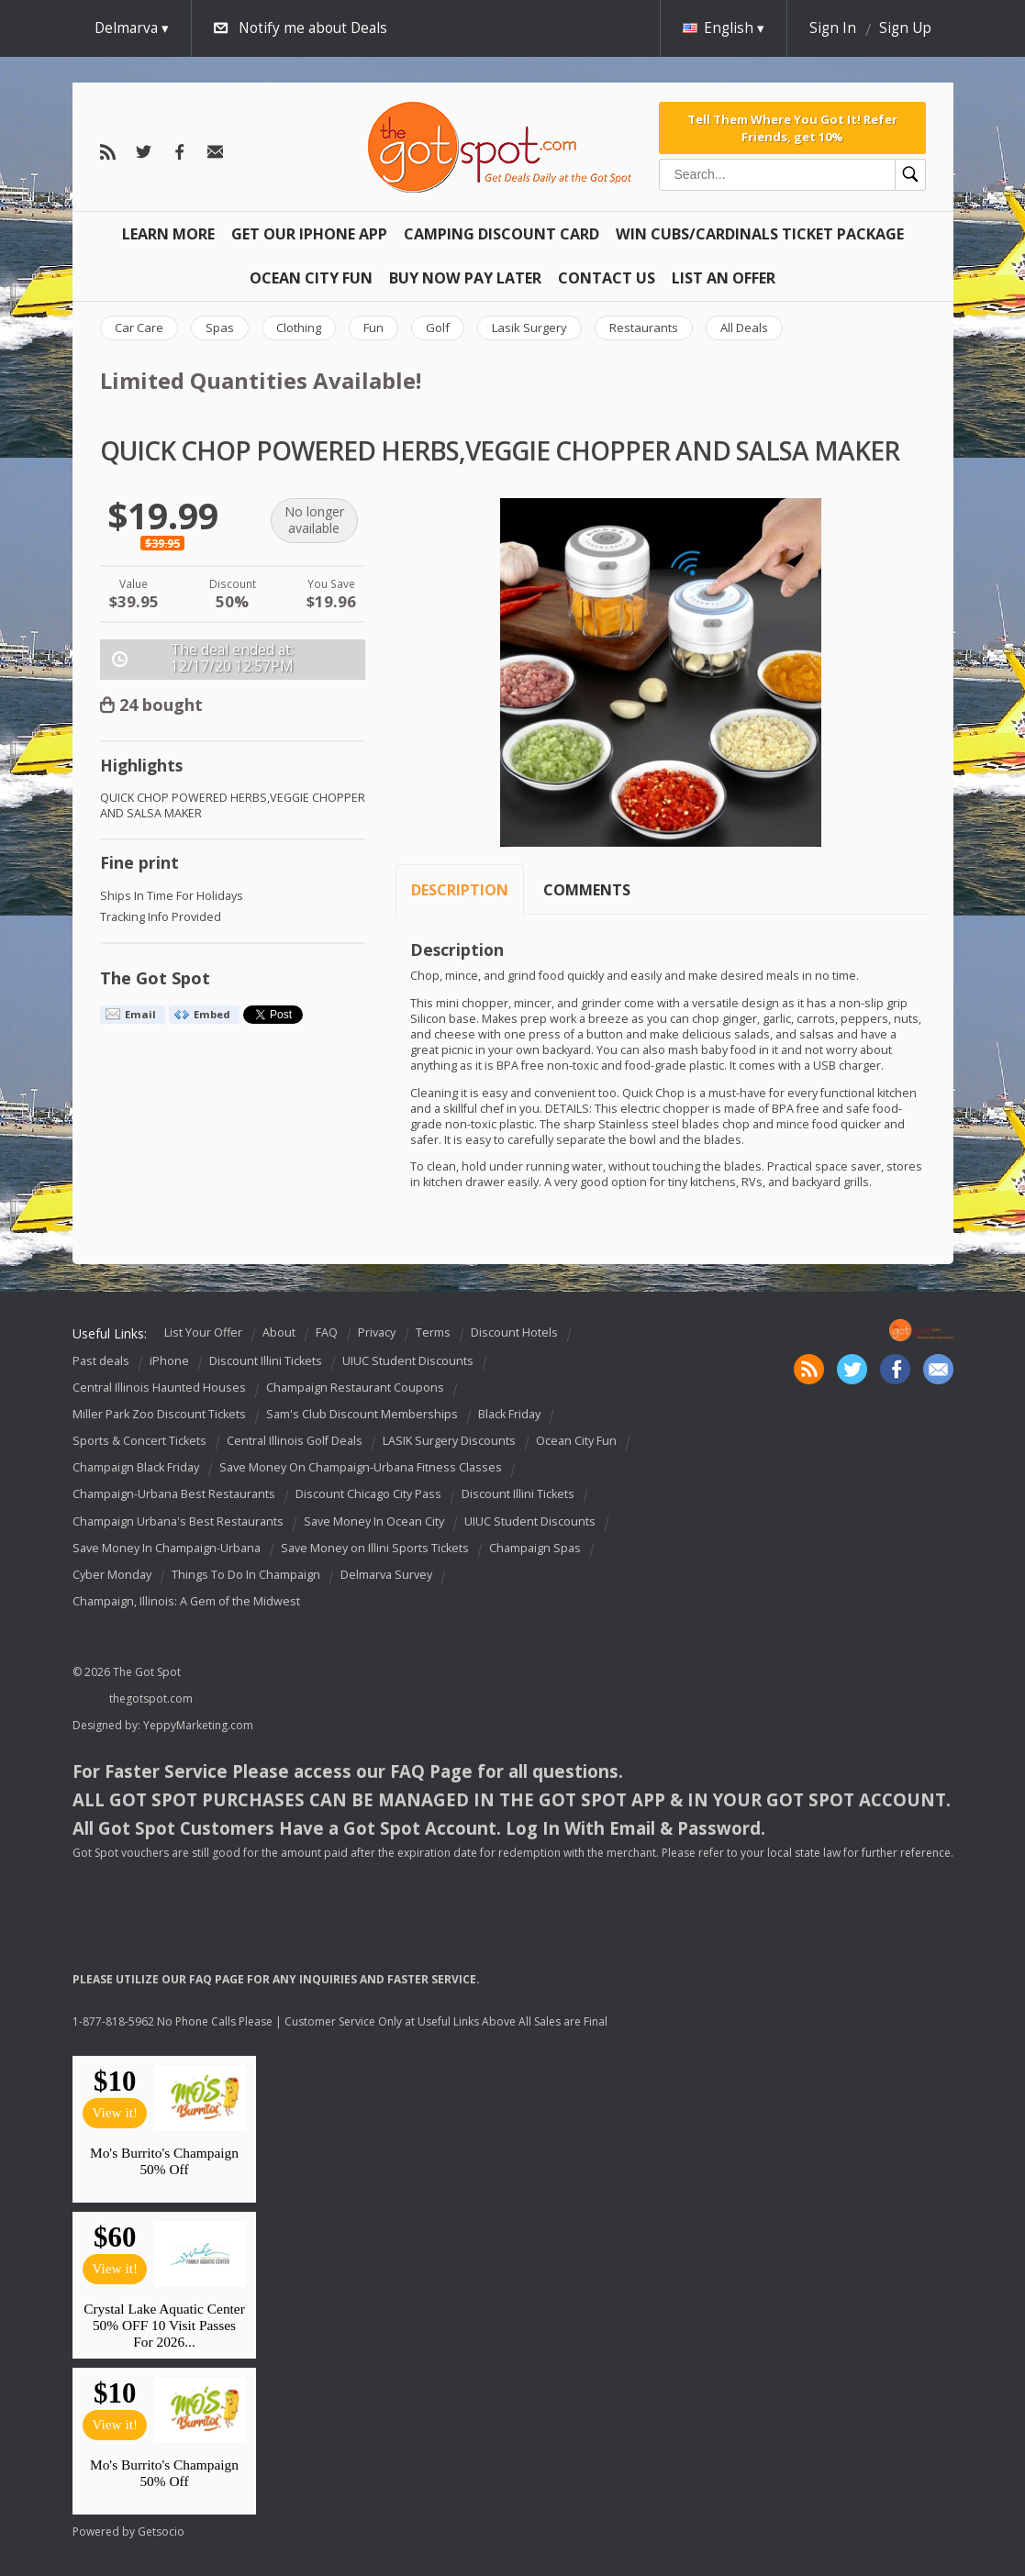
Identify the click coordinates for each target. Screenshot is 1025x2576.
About (278, 1332)
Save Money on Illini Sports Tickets (375, 1548)
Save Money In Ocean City (374, 1521)
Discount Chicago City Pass (368, 1495)
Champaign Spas (535, 1548)
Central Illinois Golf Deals (294, 1441)
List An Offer (723, 278)
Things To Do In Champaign (246, 1574)
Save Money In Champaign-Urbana (166, 1548)
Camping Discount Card (501, 234)
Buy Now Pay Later (465, 278)
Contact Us (606, 278)
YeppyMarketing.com (198, 1725)
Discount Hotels (514, 1332)
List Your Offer (203, 1332)
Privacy (377, 1332)
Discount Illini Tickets (265, 1361)
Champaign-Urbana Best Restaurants (173, 1495)
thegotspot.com (151, 1698)
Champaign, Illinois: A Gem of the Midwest (186, 1601)
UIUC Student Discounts (408, 1361)
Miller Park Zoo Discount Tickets (159, 1414)
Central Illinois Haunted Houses (159, 1387)
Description (459, 890)
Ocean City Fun (311, 278)
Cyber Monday (111, 1574)
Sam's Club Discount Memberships (362, 1414)
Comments (586, 890)
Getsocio (161, 2531)
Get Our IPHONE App (309, 234)
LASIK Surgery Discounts (449, 1441)
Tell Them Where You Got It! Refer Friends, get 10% (792, 127)
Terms (433, 1332)
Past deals (100, 1361)
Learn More (168, 234)
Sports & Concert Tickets (139, 1441)
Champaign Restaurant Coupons (355, 1387)
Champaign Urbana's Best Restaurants (178, 1521)
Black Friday (509, 1414)
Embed (212, 1014)
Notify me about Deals (313, 28)
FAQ (327, 1332)
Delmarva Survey (386, 1574)
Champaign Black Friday (135, 1467)
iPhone (169, 1361)
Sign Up (905, 28)
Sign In (832, 28)
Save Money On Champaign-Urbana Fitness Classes (360, 1467)
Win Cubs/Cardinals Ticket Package (760, 234)
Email (140, 1014)
